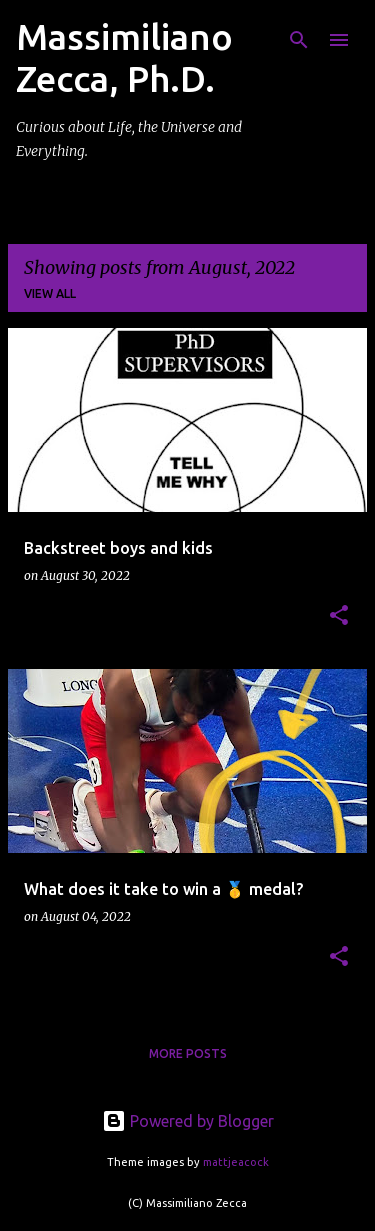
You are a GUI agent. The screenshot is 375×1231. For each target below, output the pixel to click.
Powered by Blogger (188, 1121)
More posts (188, 1053)
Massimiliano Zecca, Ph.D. (124, 57)
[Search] (299, 40)
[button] (339, 616)
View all (50, 293)
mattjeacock (236, 1162)
